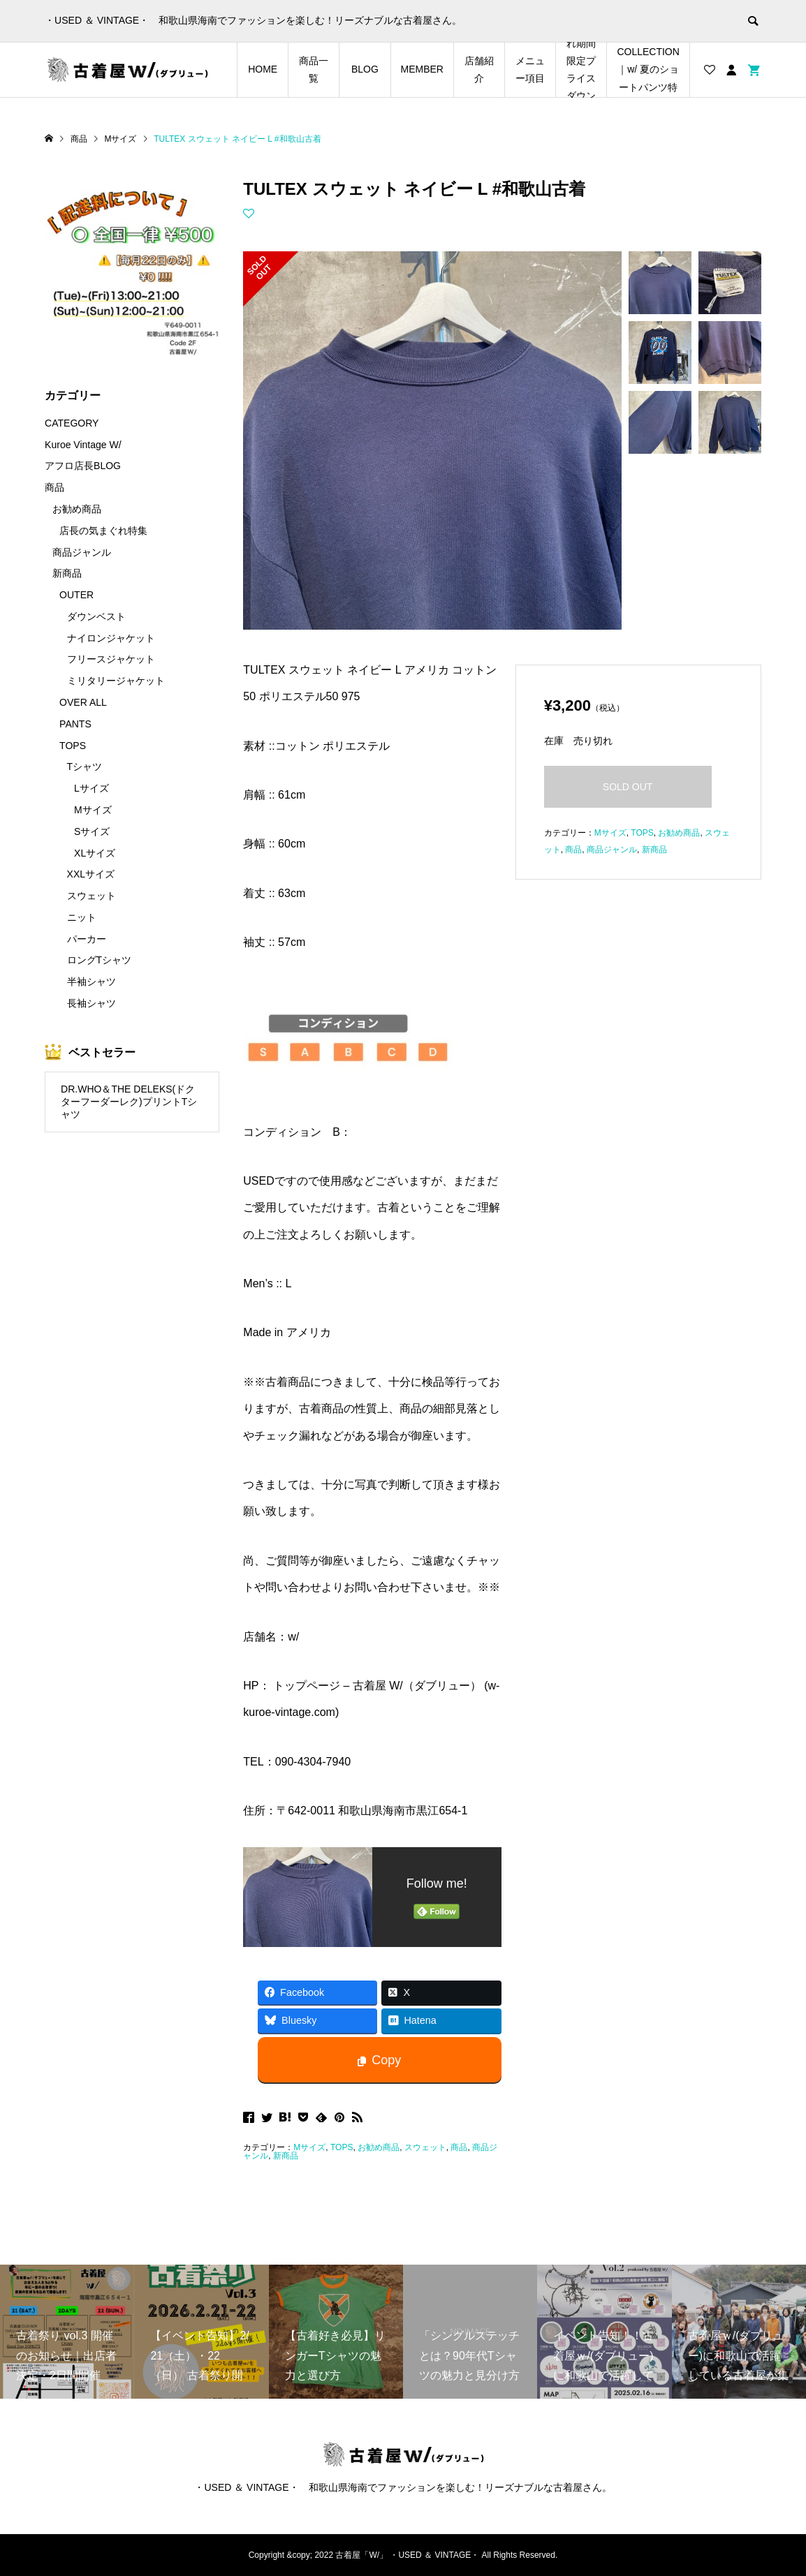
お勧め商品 (379, 2147)
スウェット (425, 2147)
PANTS (75, 724)
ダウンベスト (96, 616)
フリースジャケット (111, 659)
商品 (458, 2147)
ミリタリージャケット (116, 680)
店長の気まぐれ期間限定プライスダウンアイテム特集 (581, 70)
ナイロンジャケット (111, 638)
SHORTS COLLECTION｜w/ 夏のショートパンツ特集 (648, 70)
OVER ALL (83, 702)
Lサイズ (91, 788)
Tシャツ (85, 766)
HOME (262, 69)
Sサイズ (92, 831)
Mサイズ (309, 2147)
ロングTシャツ (99, 959)
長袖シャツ (91, 1003)
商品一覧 (313, 69)
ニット (81, 917)
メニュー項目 (530, 69)
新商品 (285, 2156)
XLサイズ (94, 853)
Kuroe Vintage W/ (83, 444)
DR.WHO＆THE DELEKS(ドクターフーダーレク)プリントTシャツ (129, 1101)
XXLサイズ (91, 874)
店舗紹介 (479, 69)
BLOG (365, 69)
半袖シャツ (91, 981)
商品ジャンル (612, 849)
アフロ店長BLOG (83, 465)
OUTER (76, 594)
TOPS (341, 2147)
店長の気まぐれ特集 (103, 530)
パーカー (86, 939)
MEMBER (422, 69)
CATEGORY (71, 423)
